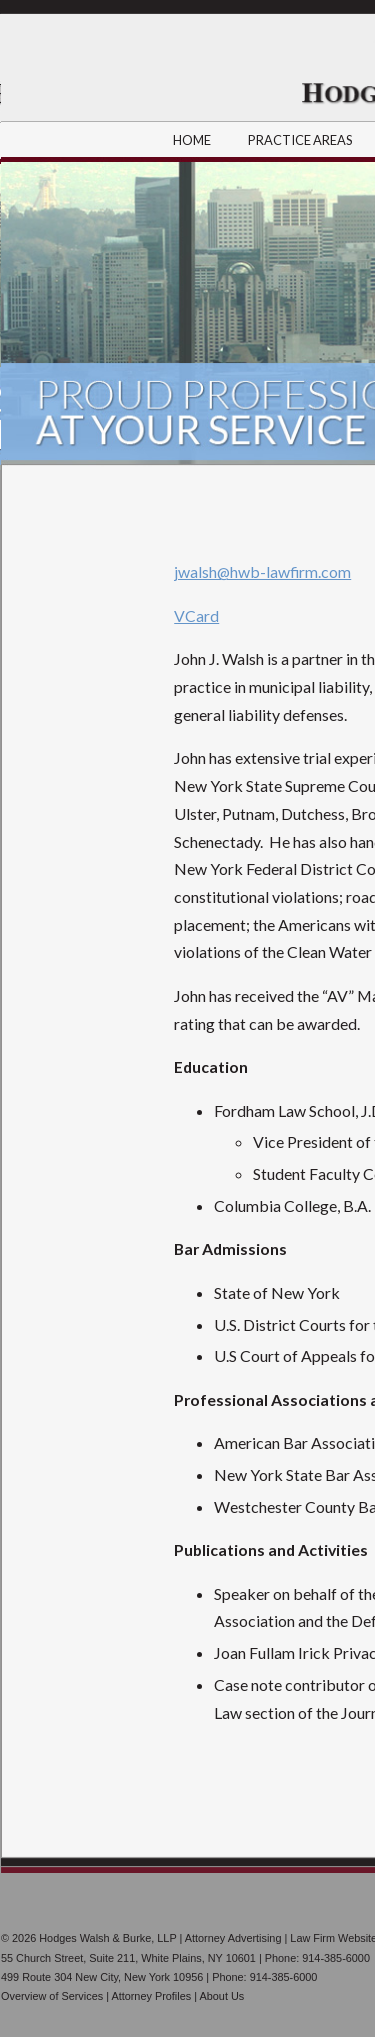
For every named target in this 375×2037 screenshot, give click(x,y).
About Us (221, 1996)
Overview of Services (52, 1996)
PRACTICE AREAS (301, 140)
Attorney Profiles (151, 1996)
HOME (192, 140)
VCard (196, 615)
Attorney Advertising (233, 1938)
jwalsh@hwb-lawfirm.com (262, 571)
